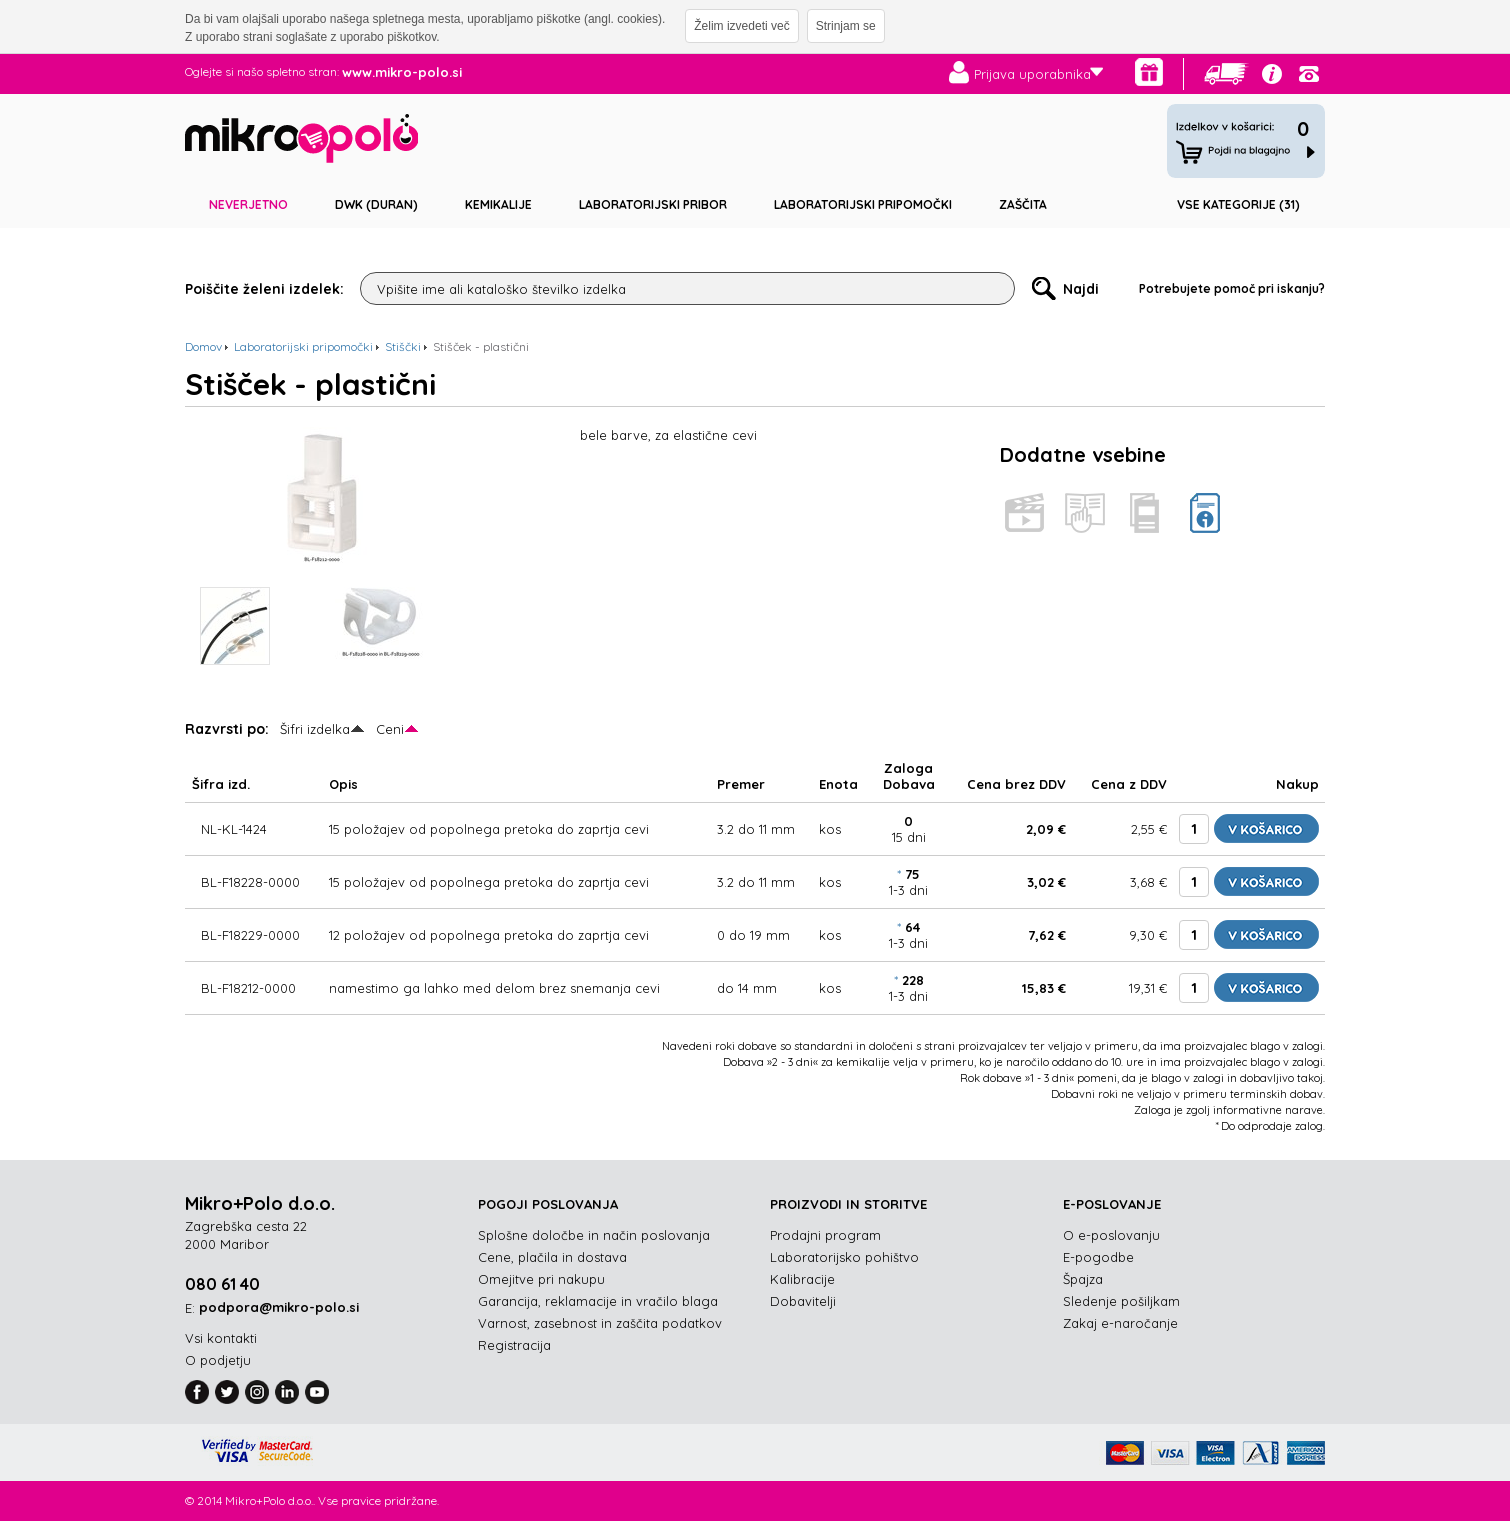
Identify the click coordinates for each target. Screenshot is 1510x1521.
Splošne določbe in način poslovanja (594, 1235)
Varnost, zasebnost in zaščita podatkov (600, 1323)
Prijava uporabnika (1032, 74)
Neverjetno (248, 204)
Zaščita (1023, 204)
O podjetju (218, 1360)
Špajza (1083, 1279)
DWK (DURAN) (376, 204)
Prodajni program (825, 1235)
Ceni (390, 729)
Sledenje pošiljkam (1121, 1301)
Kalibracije (802, 1279)
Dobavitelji (803, 1301)
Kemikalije (498, 204)
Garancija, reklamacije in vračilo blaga (598, 1301)
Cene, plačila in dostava (552, 1257)
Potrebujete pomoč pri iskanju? (1232, 288)
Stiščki (403, 346)
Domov (203, 346)
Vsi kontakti (221, 1338)
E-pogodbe (1098, 1257)
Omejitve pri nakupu (541, 1279)
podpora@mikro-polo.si (279, 1307)
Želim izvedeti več (741, 26)
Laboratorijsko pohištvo (844, 1257)
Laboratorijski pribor (653, 204)
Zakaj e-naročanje (1120, 1323)
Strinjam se (846, 26)
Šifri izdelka (315, 729)
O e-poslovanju (1111, 1235)
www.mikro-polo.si (402, 72)
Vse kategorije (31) (1238, 204)
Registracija (514, 1345)
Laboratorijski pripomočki (863, 204)
